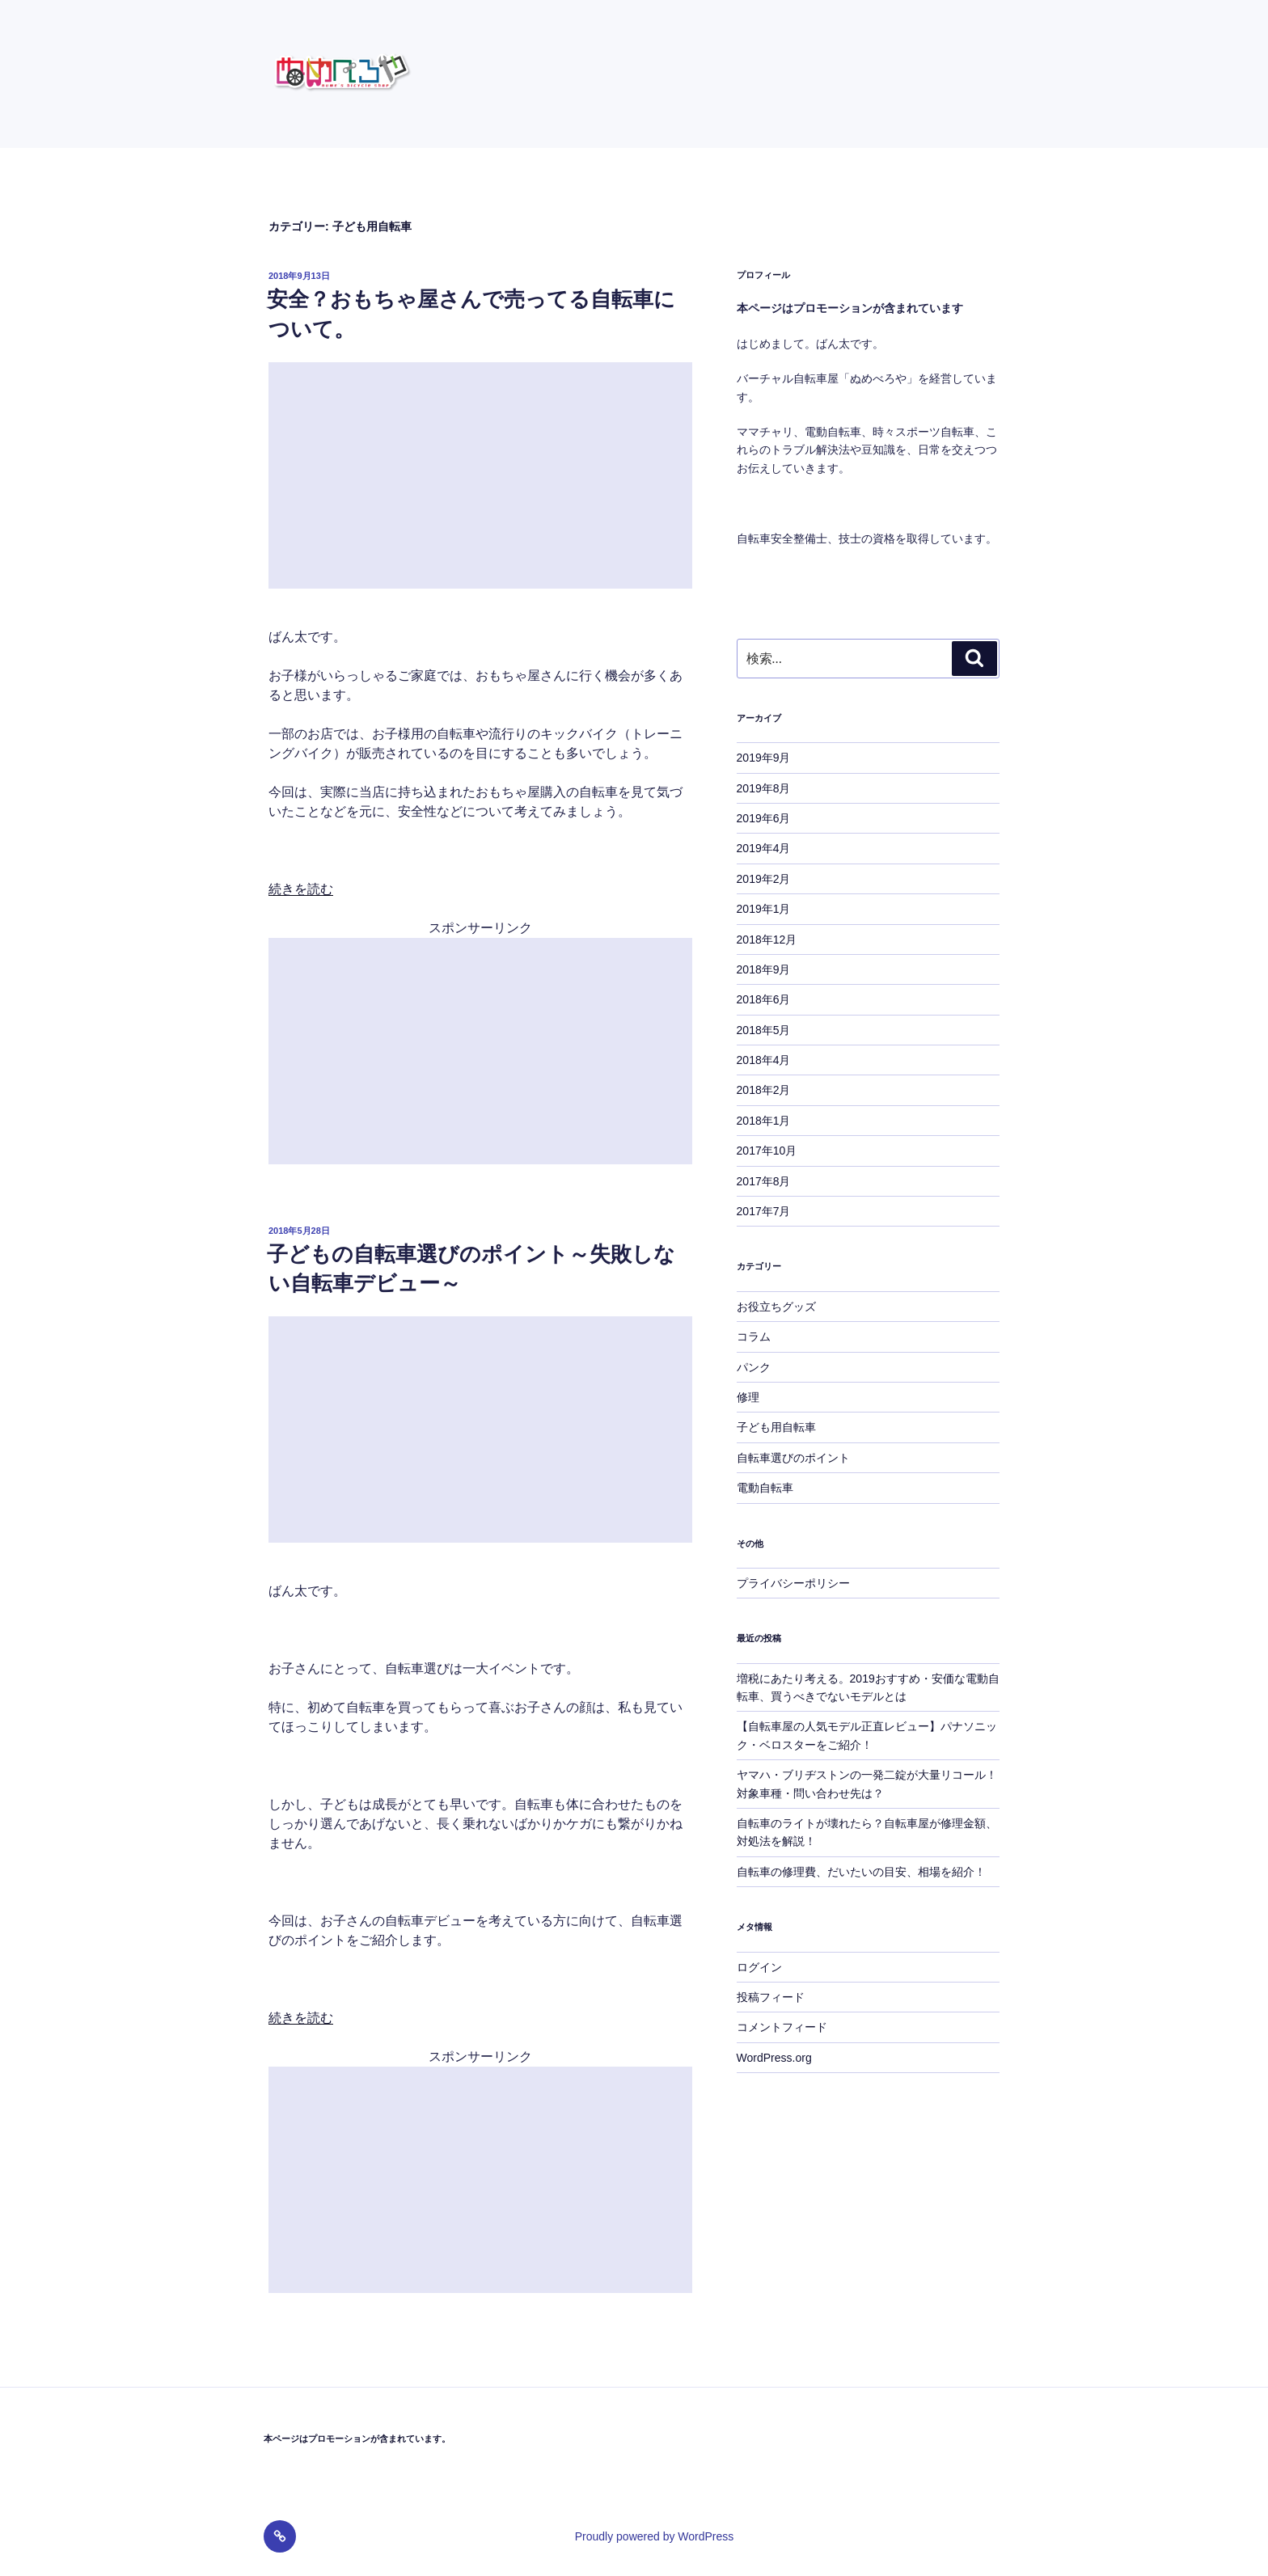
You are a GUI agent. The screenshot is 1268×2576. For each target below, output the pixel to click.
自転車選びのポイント (793, 1457)
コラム (754, 1336)
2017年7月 (764, 1211)
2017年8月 (764, 1181)
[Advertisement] (480, 475)
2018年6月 (764, 999)
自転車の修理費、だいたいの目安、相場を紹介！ (861, 1871)
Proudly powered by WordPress (654, 2536)
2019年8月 (764, 788)
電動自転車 (765, 1487)
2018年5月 (764, 1030)
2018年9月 (764, 969)
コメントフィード (782, 2027)
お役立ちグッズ (776, 1306)
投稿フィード (771, 1997)
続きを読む (300, 889)
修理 (748, 1397)
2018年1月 (764, 1120)
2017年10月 (767, 1150)
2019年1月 (764, 908)
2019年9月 (764, 757)
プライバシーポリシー (793, 1583)
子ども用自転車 (776, 1427)
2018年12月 (767, 939)
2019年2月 (764, 878)
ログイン (759, 1967)
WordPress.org (774, 2057)
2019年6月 (764, 818)
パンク (754, 1367)
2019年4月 (764, 848)
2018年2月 (764, 1089)
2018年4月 (764, 1060)
